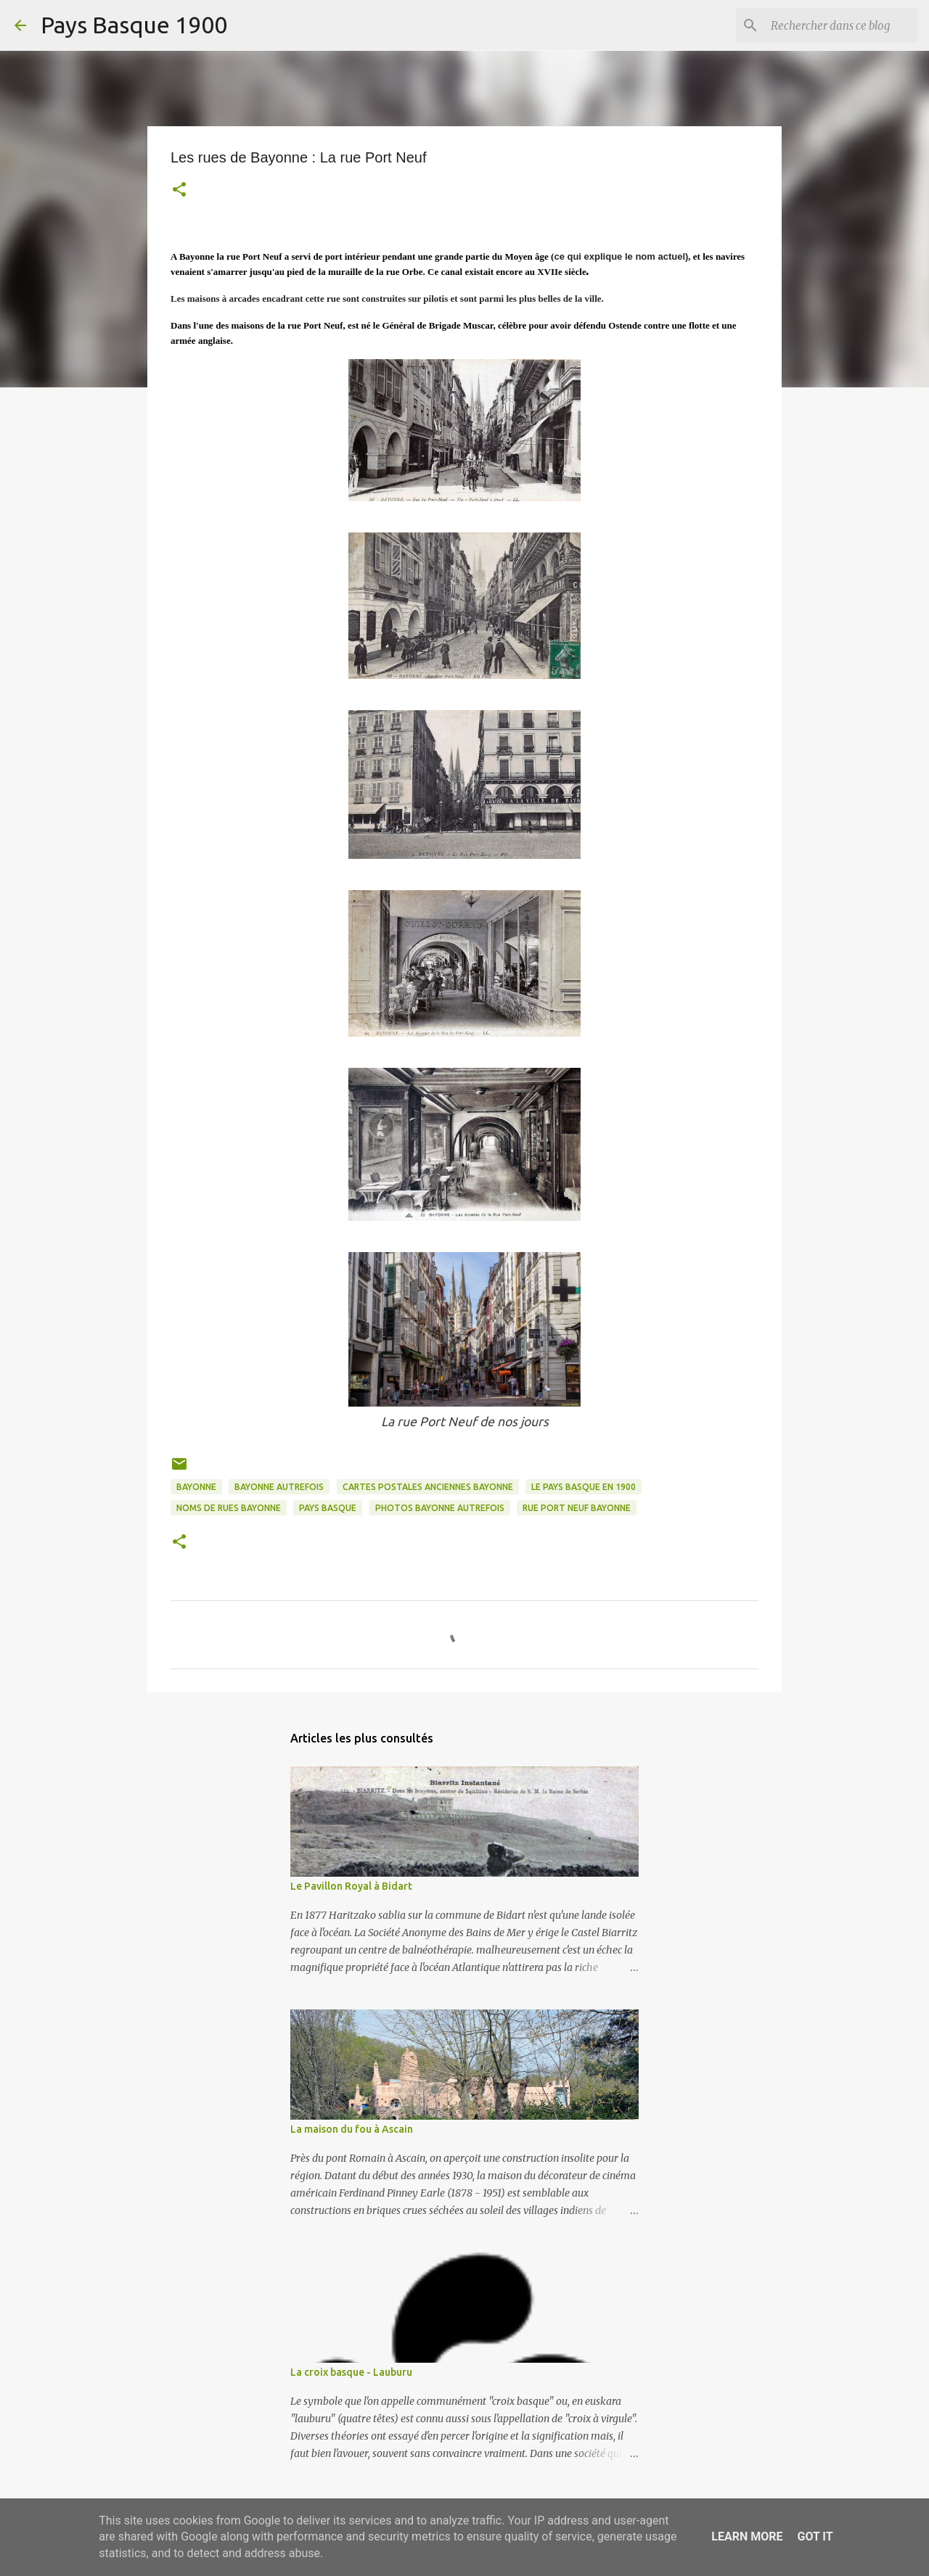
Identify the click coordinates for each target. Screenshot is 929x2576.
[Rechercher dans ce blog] (841, 25)
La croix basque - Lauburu (351, 2372)
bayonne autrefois (279, 1486)
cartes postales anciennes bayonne (428, 1486)
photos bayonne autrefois (439, 1508)
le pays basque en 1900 (583, 1486)
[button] (179, 191)
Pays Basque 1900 (134, 25)
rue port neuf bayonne (577, 1508)
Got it (814, 2536)
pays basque (327, 1508)
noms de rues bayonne (228, 1508)
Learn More (746, 2536)
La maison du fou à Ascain (351, 2129)
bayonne (196, 1486)
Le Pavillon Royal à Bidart (351, 1886)
